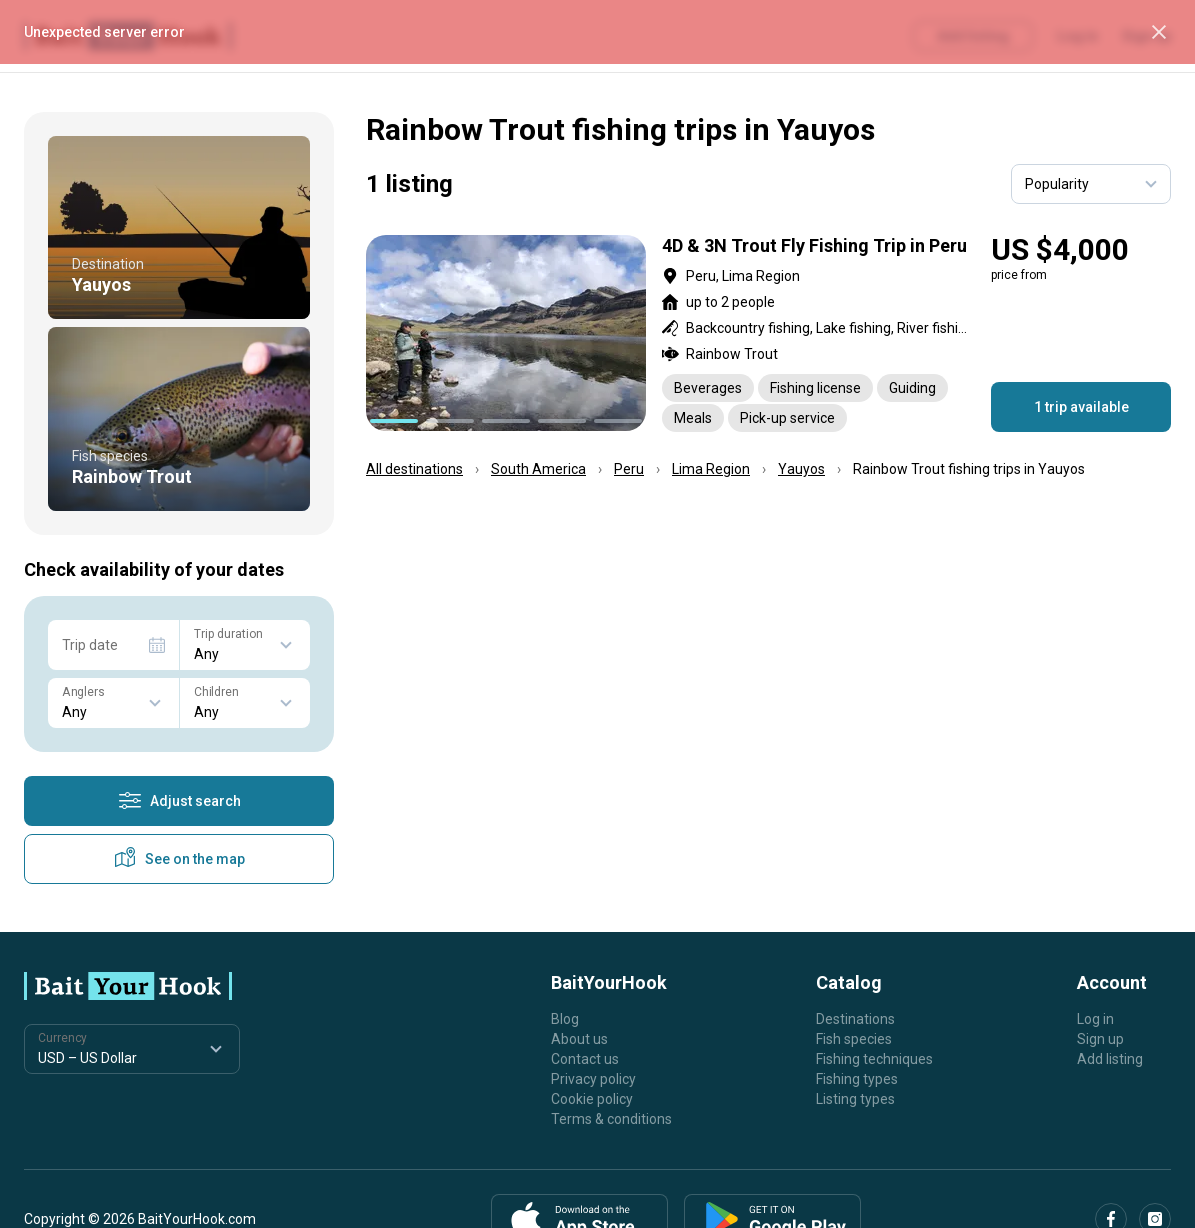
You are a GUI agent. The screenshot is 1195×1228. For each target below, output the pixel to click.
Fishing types (857, 1079)
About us (579, 1039)
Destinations (855, 1019)
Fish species (854, 1039)
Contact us (585, 1059)
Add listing (1110, 1059)
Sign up (1100, 1039)
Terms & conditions (611, 1119)
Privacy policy (593, 1079)
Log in (1095, 1019)
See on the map (179, 859)
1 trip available (1081, 407)
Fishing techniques (874, 1059)
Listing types (855, 1099)
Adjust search (179, 801)
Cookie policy (592, 1099)
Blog (565, 1019)
